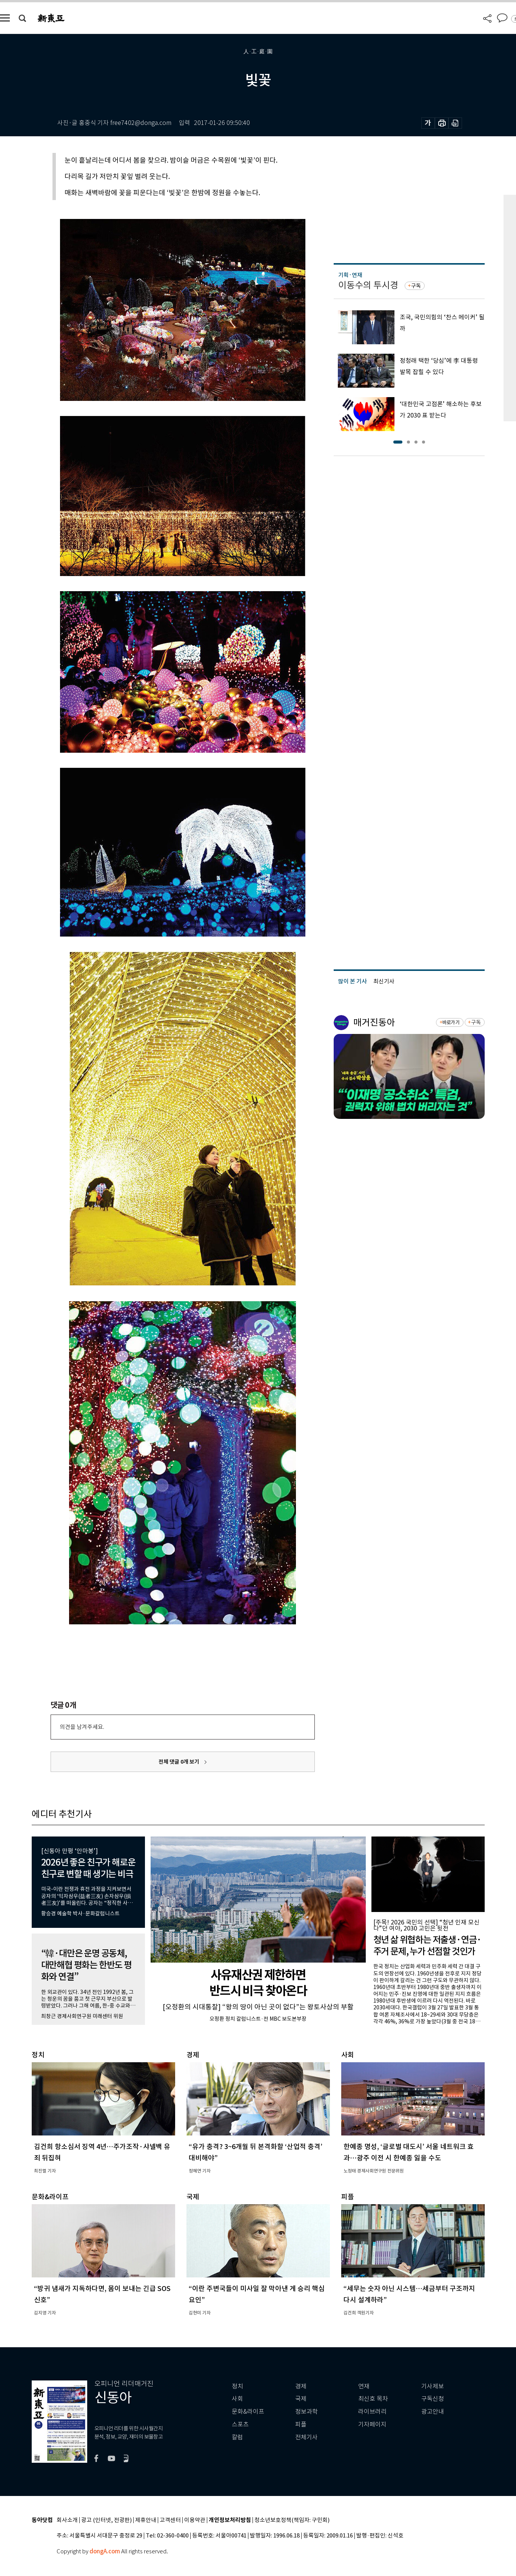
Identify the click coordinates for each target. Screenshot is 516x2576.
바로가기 (450, 1022)
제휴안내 (145, 2520)
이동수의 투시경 (368, 285)
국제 (301, 2398)
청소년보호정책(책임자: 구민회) (292, 2520)
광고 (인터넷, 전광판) (106, 2520)
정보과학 (306, 2411)
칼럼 (237, 2437)
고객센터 (170, 2520)
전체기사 (306, 2437)
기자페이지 (372, 2424)
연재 (364, 2386)
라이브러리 (372, 2411)
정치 (237, 2386)
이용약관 (194, 2520)
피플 (301, 2424)
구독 (416, 285)
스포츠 (240, 2424)
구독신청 (432, 2398)
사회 (237, 2398)
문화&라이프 (248, 2411)
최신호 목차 (373, 2398)
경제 (301, 2386)
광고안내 (432, 2411)
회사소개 (67, 2520)
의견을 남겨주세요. (82, 1726)
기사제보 (432, 2386)
